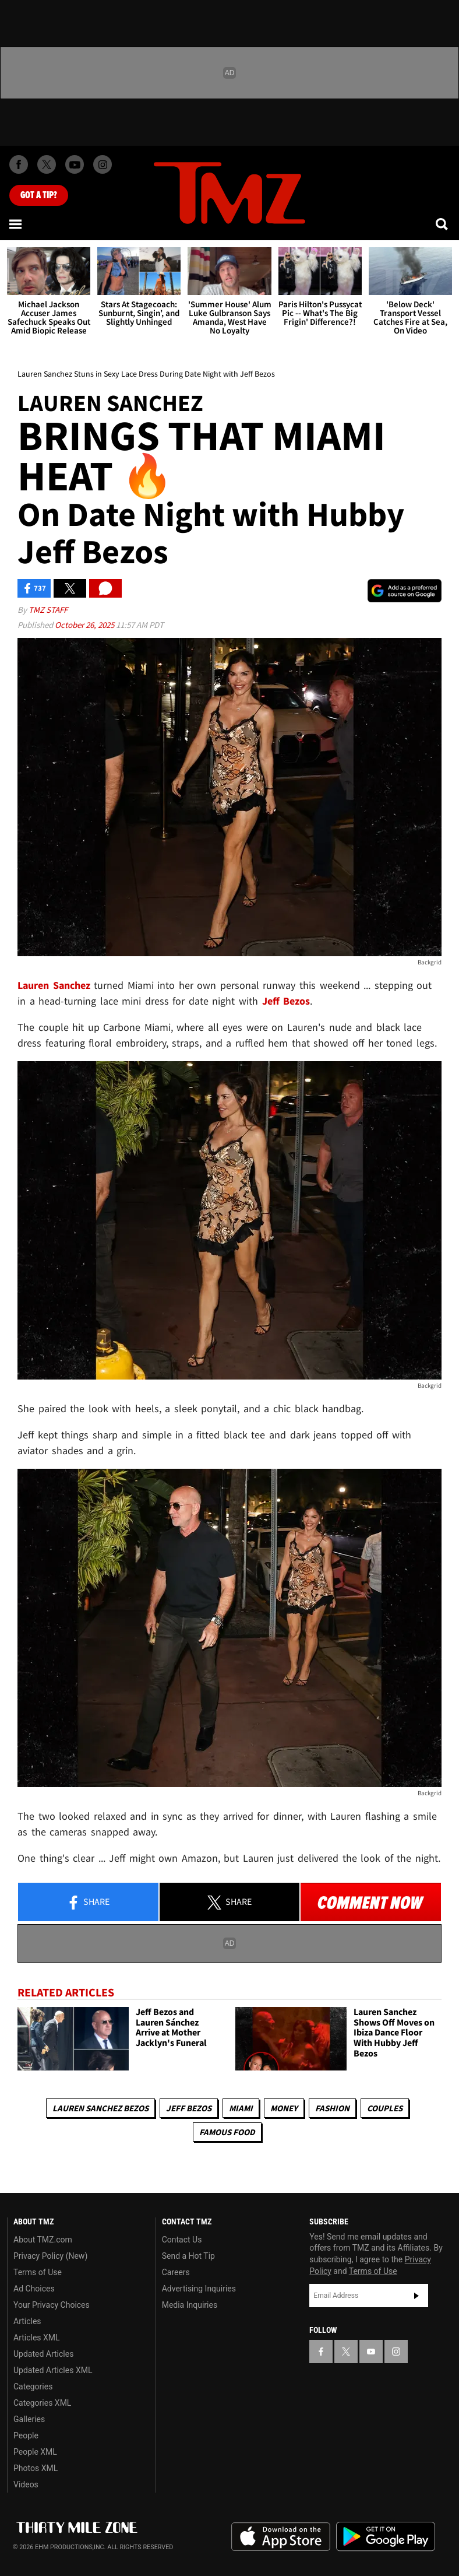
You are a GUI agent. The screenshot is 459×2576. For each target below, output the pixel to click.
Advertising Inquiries (199, 2288)
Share (88, 1903)
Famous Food (227, 2132)
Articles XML (36, 2337)
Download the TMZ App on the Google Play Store (385, 2537)
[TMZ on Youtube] (74, 164)
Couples (384, 2108)
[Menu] (16, 224)
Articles (27, 2321)
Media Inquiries (189, 2305)
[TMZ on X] (46, 164)
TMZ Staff (48, 609)
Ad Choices (34, 2288)
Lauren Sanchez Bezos (100, 2108)
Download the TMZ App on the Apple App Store (280, 2537)
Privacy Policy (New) (50, 2256)
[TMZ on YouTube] (371, 2351)
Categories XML (42, 2402)
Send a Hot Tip (188, 2256)
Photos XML (35, 2468)
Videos (25, 2484)
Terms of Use (37, 2272)
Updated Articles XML (52, 2370)
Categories (32, 2386)
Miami (241, 2108)
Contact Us (182, 2239)
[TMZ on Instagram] (102, 164)
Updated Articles (43, 2354)
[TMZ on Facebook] (18, 164)
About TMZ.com (42, 2239)
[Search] (442, 224)
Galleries (29, 2419)
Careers (176, 2272)
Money (284, 2108)
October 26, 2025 (85, 624)
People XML (35, 2451)
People (25, 2435)
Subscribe (416, 2295)
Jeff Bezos (188, 2108)
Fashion (332, 2108)
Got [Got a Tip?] (38, 195)
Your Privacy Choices (51, 2305)
